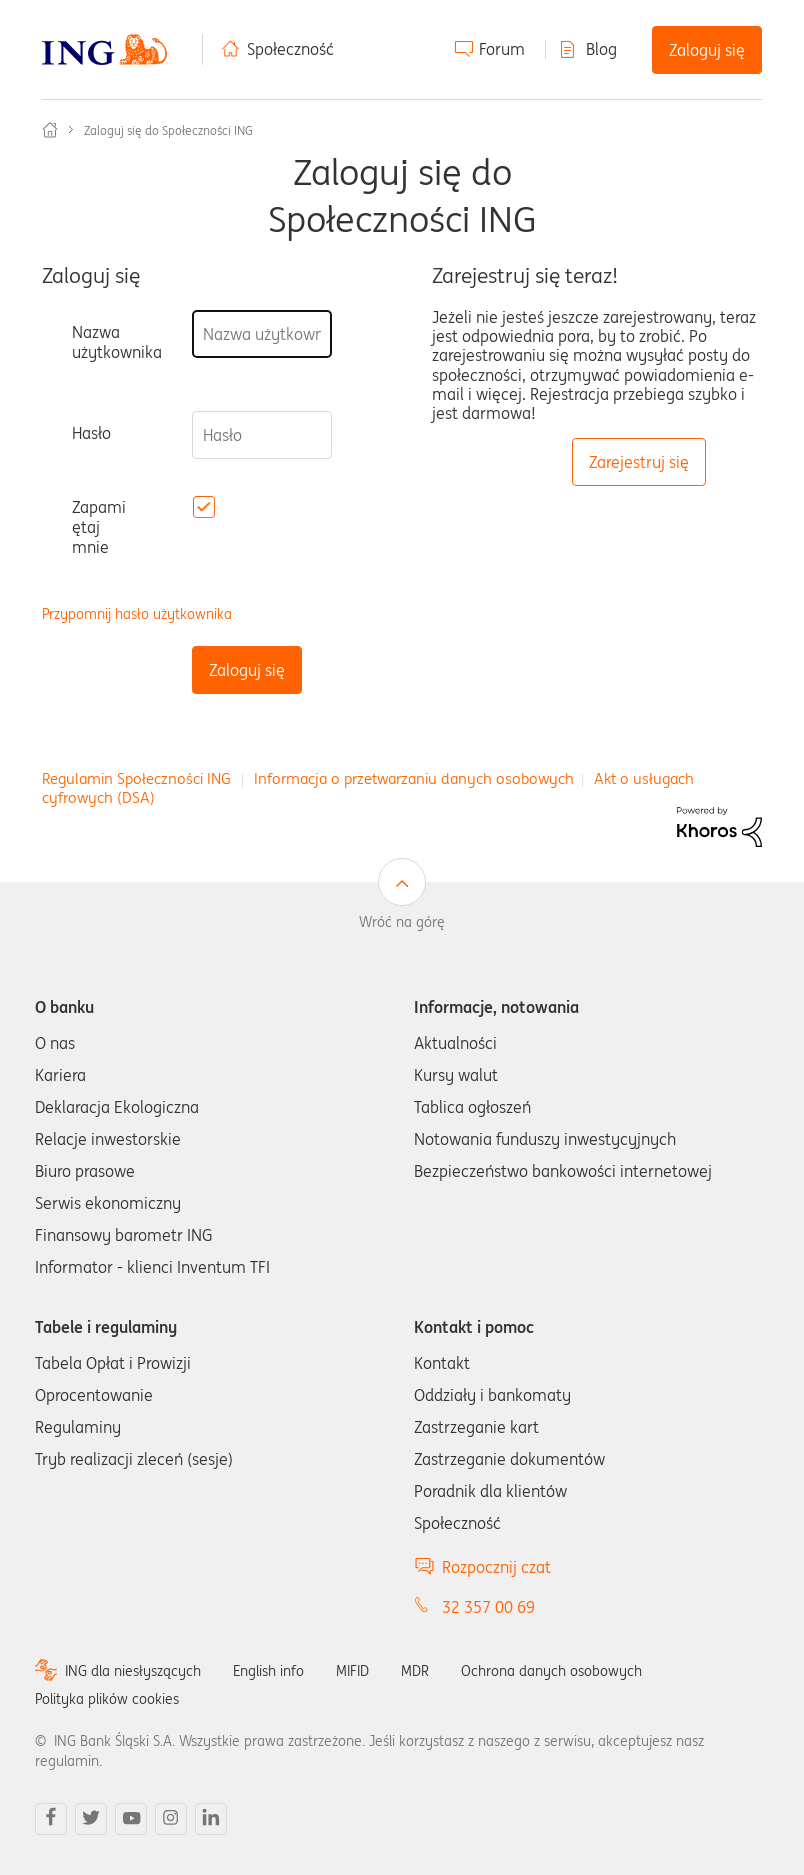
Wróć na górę (402, 922)
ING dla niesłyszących (133, 1671)
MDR (415, 1671)
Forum (502, 49)
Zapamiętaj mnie (99, 527)
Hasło (91, 433)
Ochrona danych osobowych (551, 1671)
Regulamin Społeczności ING (136, 778)
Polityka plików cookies (107, 1699)
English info (268, 1671)
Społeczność (290, 49)
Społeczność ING (50, 130)
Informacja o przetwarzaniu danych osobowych (414, 778)
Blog (601, 49)
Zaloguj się (707, 50)
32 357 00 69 (488, 1607)
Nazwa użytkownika (117, 342)
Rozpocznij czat (496, 1567)
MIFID (352, 1671)
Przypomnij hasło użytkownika (137, 614)
